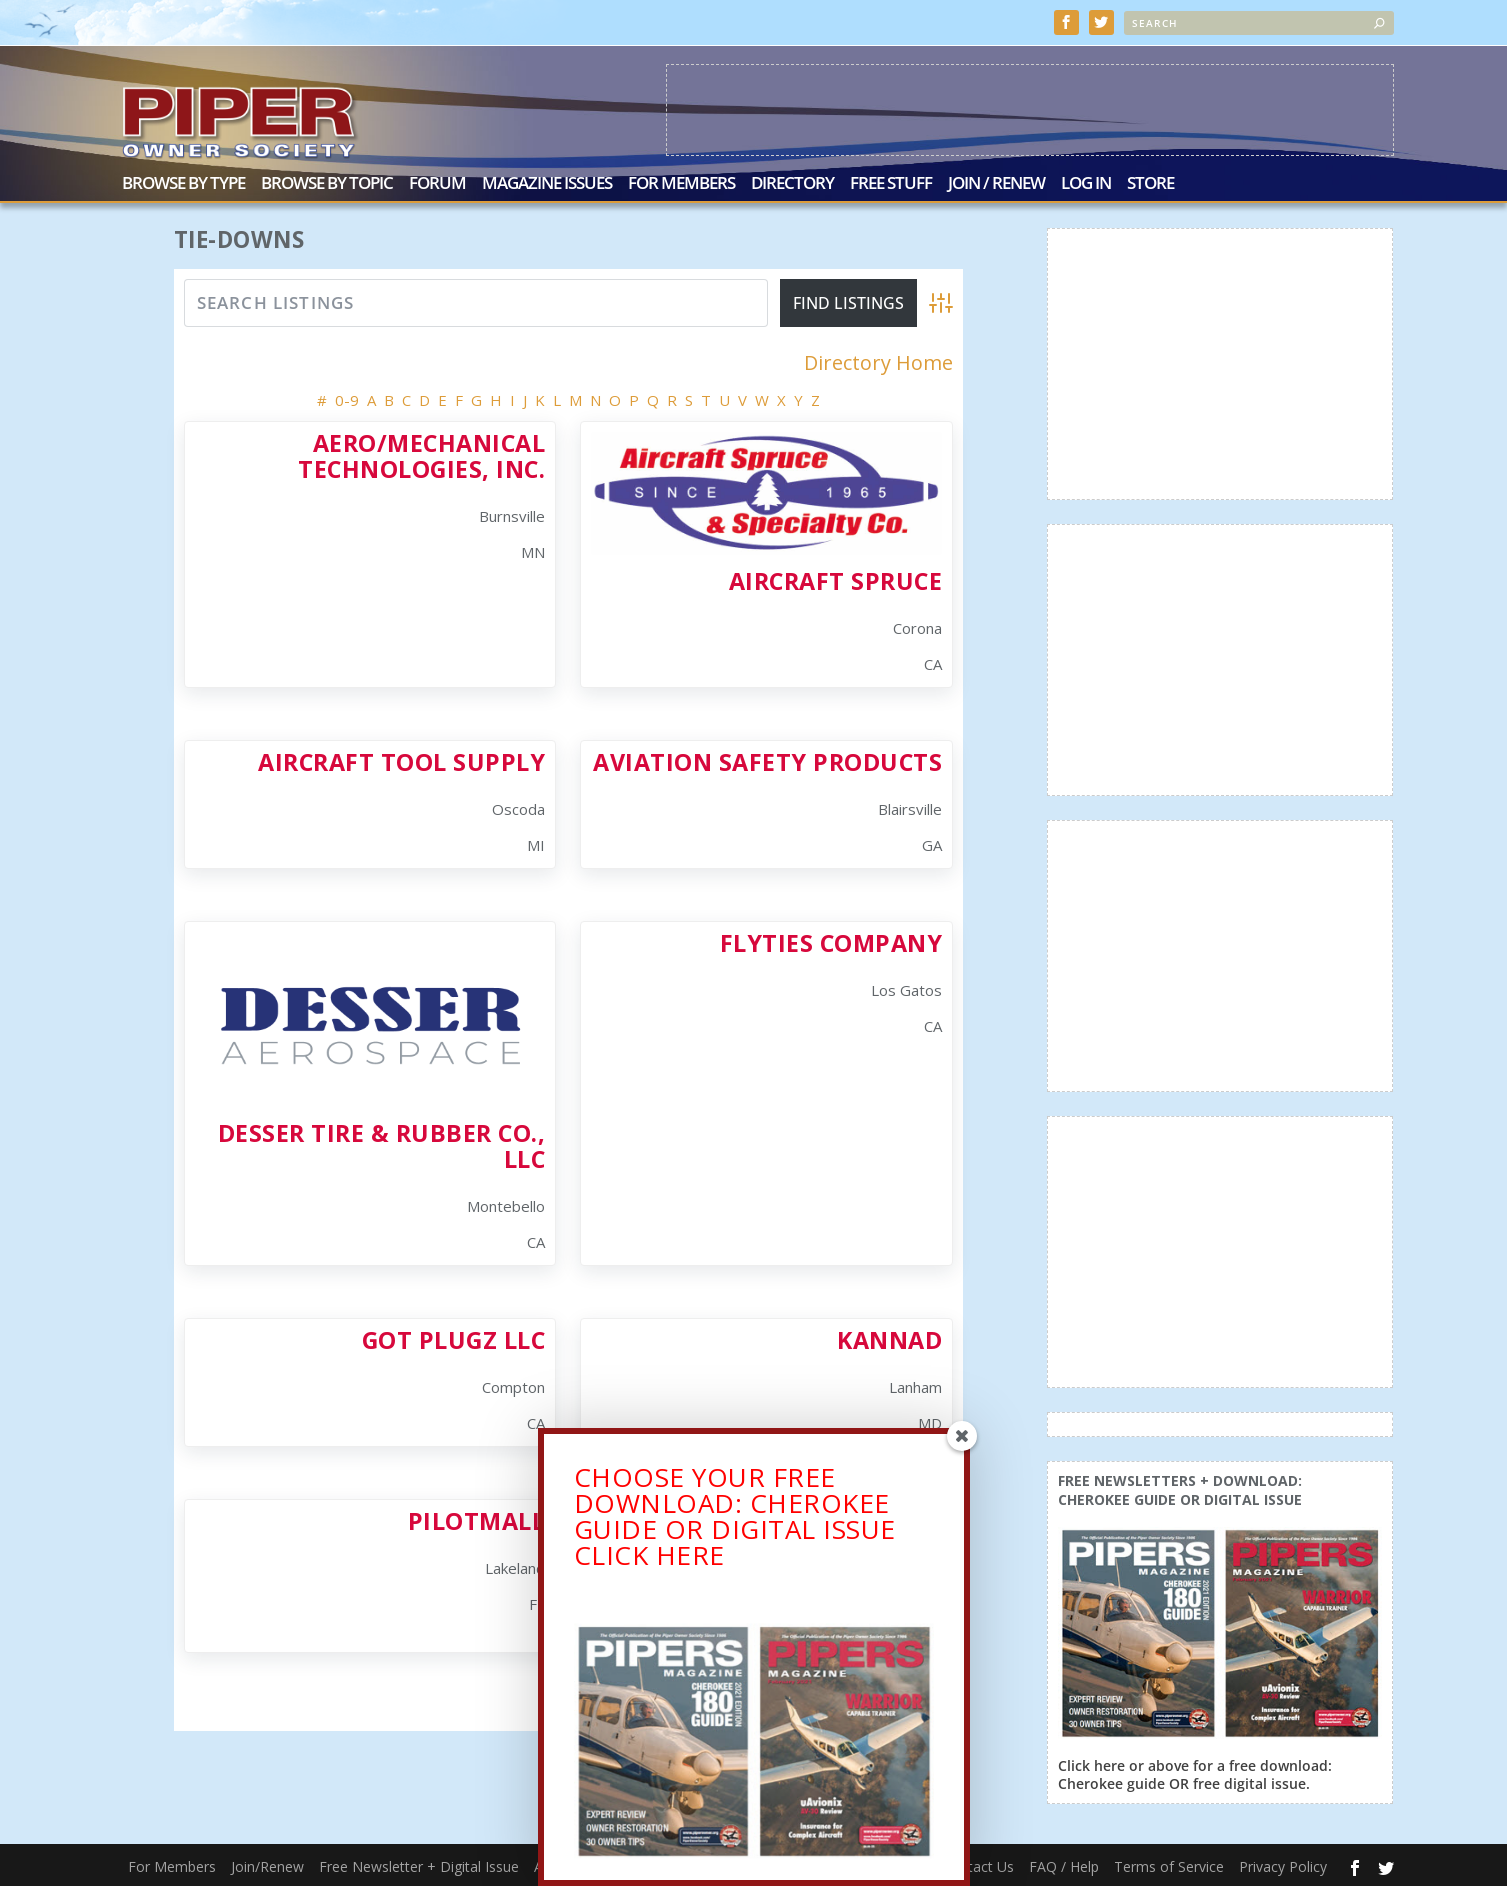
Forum (437, 182)
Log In (1086, 182)
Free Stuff (891, 182)
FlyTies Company (831, 941)
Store (1150, 182)
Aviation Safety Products (767, 760)
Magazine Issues (547, 182)
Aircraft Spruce (836, 579)
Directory (792, 182)
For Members (681, 182)
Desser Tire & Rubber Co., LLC (382, 1143)
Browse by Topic (327, 182)
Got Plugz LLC (454, 1338)
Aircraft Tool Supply (401, 760)
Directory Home (878, 361)
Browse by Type (183, 182)
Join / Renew (996, 182)
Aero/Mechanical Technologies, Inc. (421, 453)
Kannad (889, 1338)
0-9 (347, 398)
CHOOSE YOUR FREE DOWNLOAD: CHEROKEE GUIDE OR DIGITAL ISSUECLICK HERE (735, 1522)
